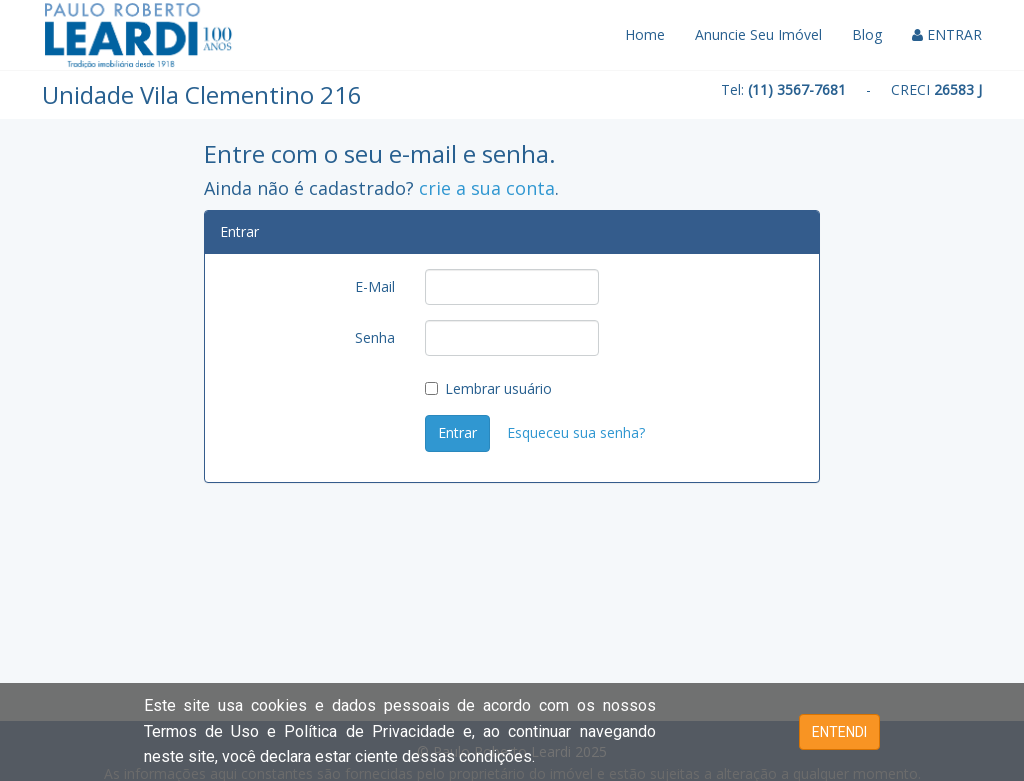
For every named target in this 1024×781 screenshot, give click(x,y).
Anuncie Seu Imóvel (758, 34)
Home (645, 34)
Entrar (457, 432)
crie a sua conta (487, 188)
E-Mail (375, 286)
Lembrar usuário (488, 388)
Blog (867, 34)
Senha (375, 337)
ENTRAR (947, 34)
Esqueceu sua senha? (576, 432)
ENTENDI (839, 732)
